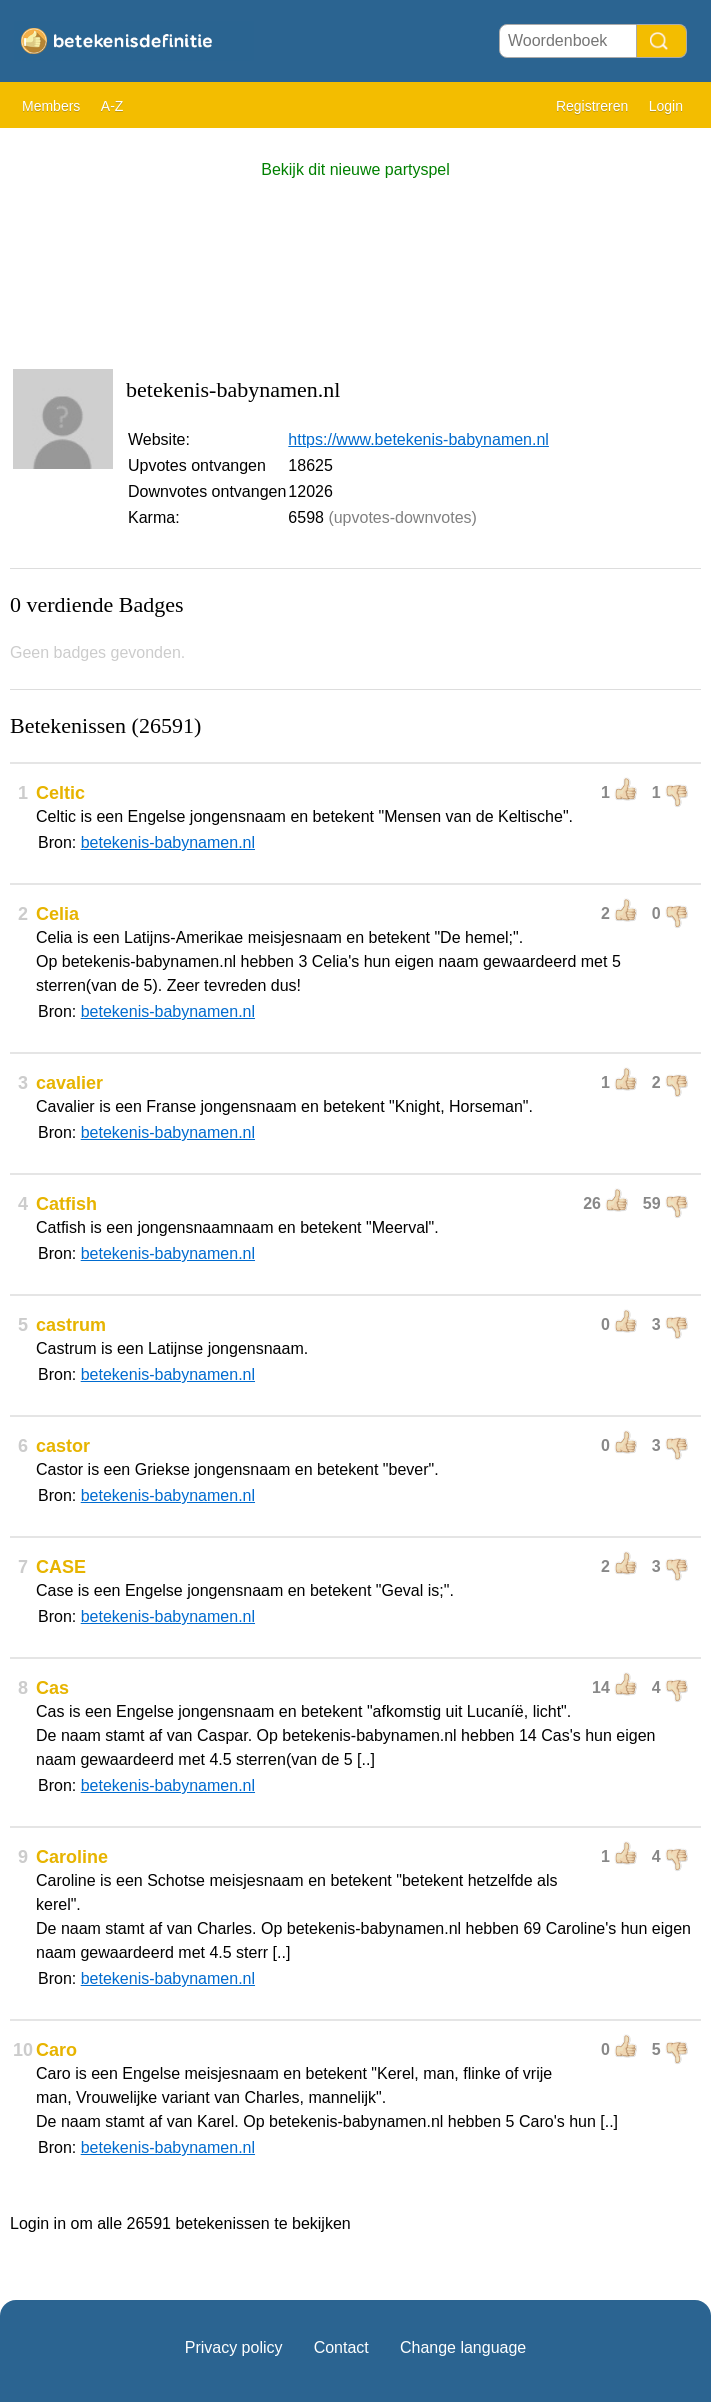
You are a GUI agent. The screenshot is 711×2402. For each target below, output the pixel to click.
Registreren (592, 106)
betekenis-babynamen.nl (168, 842)
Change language (463, 2347)
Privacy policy (234, 2347)
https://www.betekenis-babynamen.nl (418, 439)
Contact (341, 2347)
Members (51, 106)
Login (666, 106)
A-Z (112, 106)
